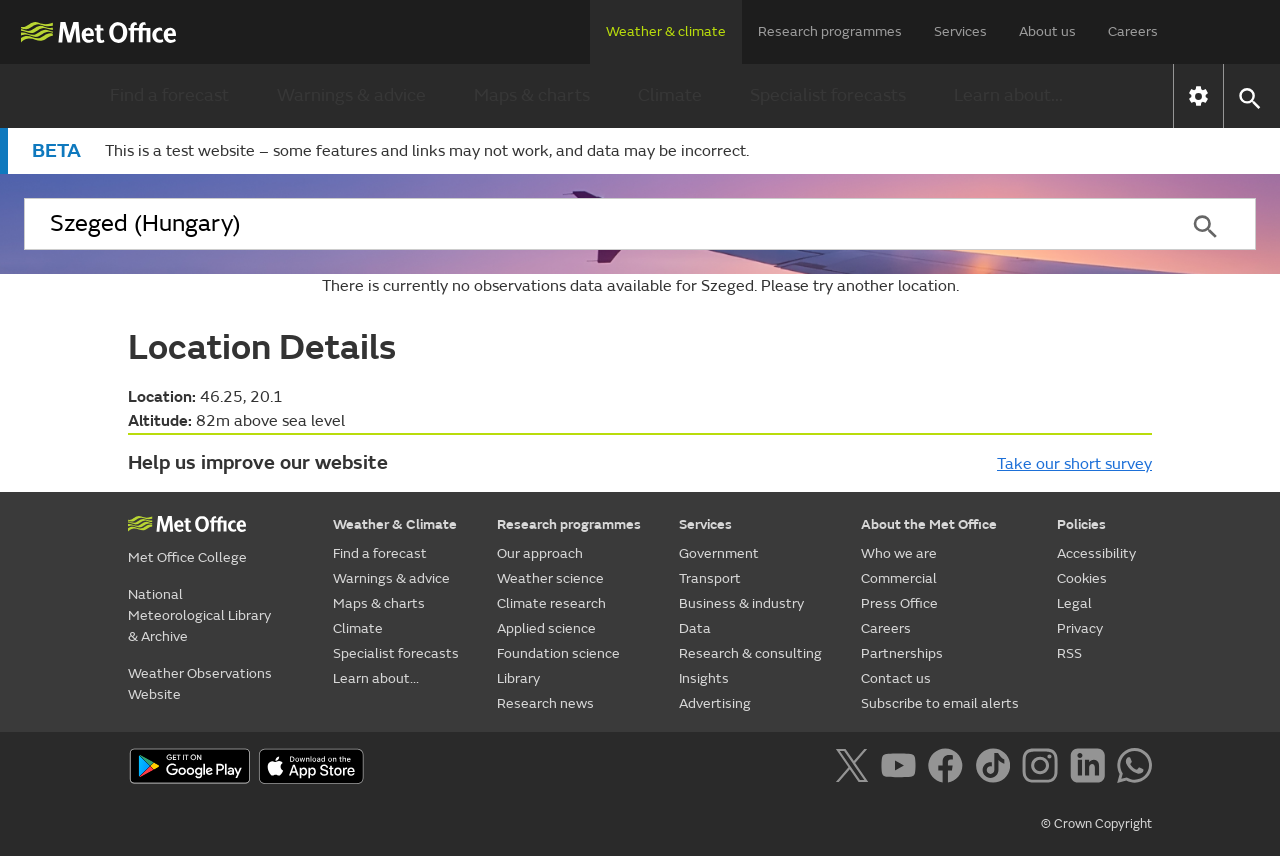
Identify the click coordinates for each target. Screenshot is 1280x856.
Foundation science (558, 653)
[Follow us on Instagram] (1043, 769)
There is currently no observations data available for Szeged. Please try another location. (640, 286)
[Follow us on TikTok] (996, 769)
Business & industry (741, 603)
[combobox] (589, 224)
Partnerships (902, 653)
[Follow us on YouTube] (902, 769)
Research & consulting (750, 653)
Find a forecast (169, 95)
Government (719, 553)
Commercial (899, 578)
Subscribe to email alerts (940, 703)
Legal (1074, 603)
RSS (1069, 653)
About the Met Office (929, 524)
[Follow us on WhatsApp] (1134, 769)
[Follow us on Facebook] (949, 769)
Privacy (1080, 628)
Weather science (550, 578)
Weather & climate (666, 31)
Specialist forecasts (828, 95)
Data (695, 628)
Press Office (899, 603)
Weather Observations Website (200, 684)
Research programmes (830, 31)
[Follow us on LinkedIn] (1091, 769)
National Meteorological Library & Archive (199, 615)
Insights (704, 678)
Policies (1081, 524)
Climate (670, 95)
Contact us (896, 678)
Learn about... (1008, 95)
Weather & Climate (395, 524)
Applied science (546, 628)
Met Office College (187, 557)
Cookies (1082, 578)
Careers (1133, 31)
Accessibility (1096, 553)
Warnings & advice (351, 95)
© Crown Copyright (1096, 824)
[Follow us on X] (855, 769)
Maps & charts (532, 95)
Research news (545, 703)
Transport (710, 578)
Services (960, 31)
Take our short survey (1074, 464)
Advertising (715, 703)
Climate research (551, 603)
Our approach (540, 553)
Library (518, 678)
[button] (1248, 96)
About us (1047, 31)
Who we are (899, 553)
